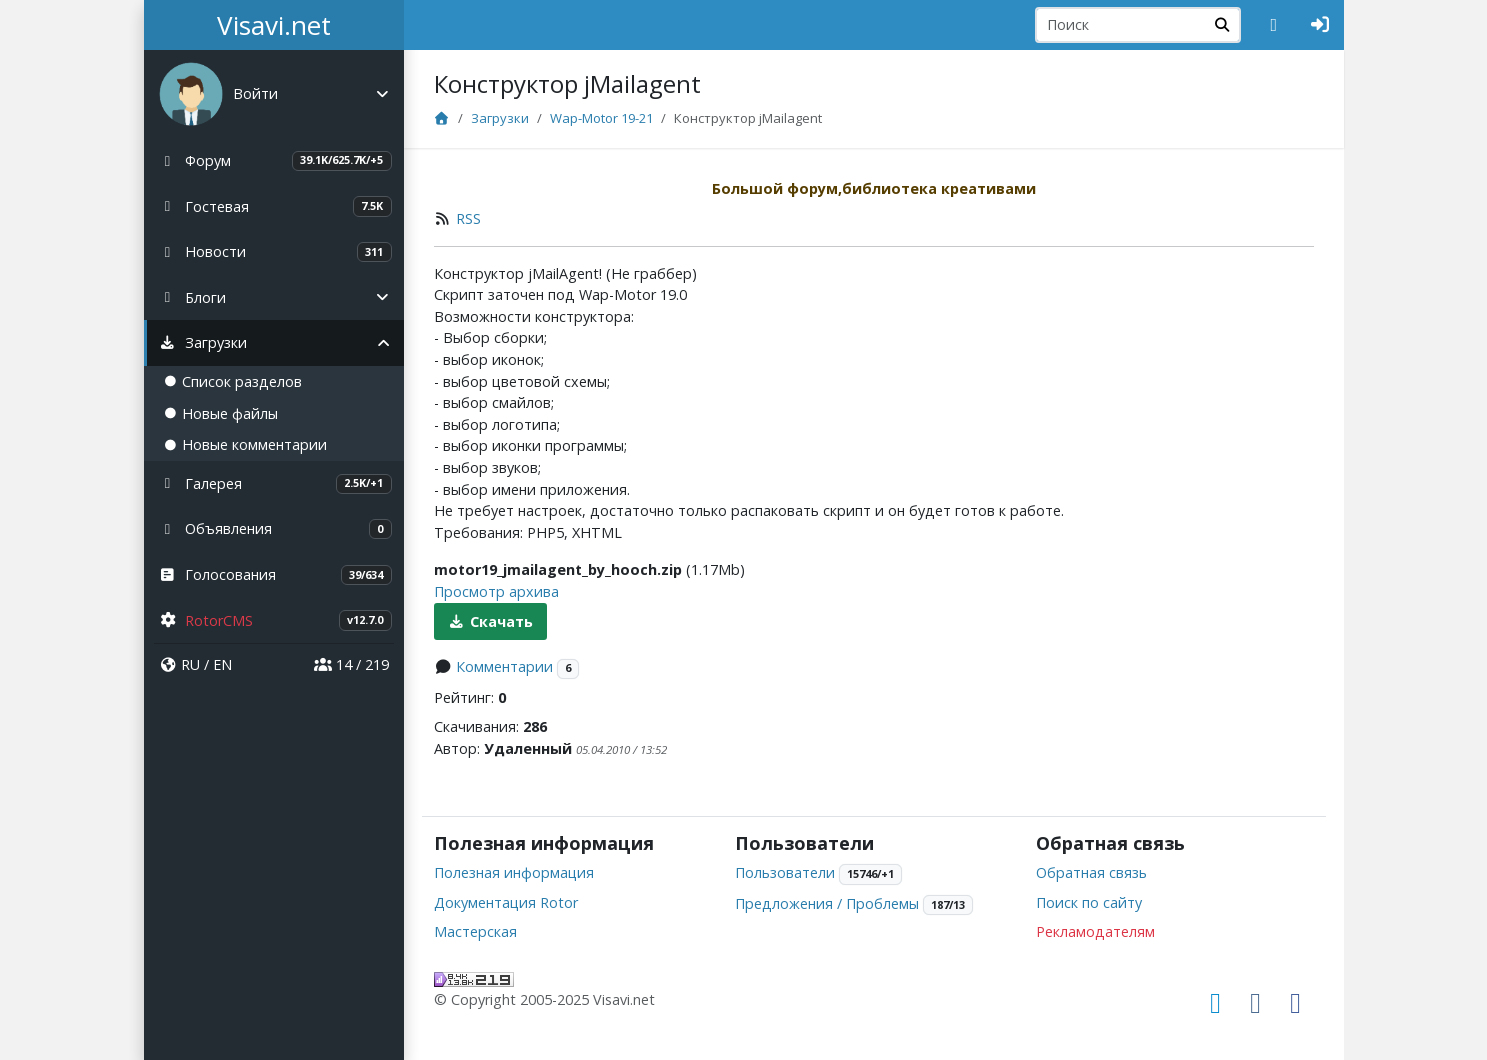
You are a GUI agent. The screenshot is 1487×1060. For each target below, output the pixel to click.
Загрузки (500, 118)
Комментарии (504, 666)
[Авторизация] (1320, 25)
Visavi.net (274, 25)
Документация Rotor (506, 902)
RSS (468, 218)
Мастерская (475, 931)
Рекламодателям (1095, 931)
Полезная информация (514, 872)
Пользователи (785, 872)
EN (222, 664)
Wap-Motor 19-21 (601, 118)
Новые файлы (221, 413)
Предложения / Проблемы (827, 903)
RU (190, 664)
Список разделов (233, 381)
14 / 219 (351, 664)
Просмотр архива (496, 591)
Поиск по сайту (1089, 902)
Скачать (490, 621)
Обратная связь (1091, 872)
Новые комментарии (245, 444)
